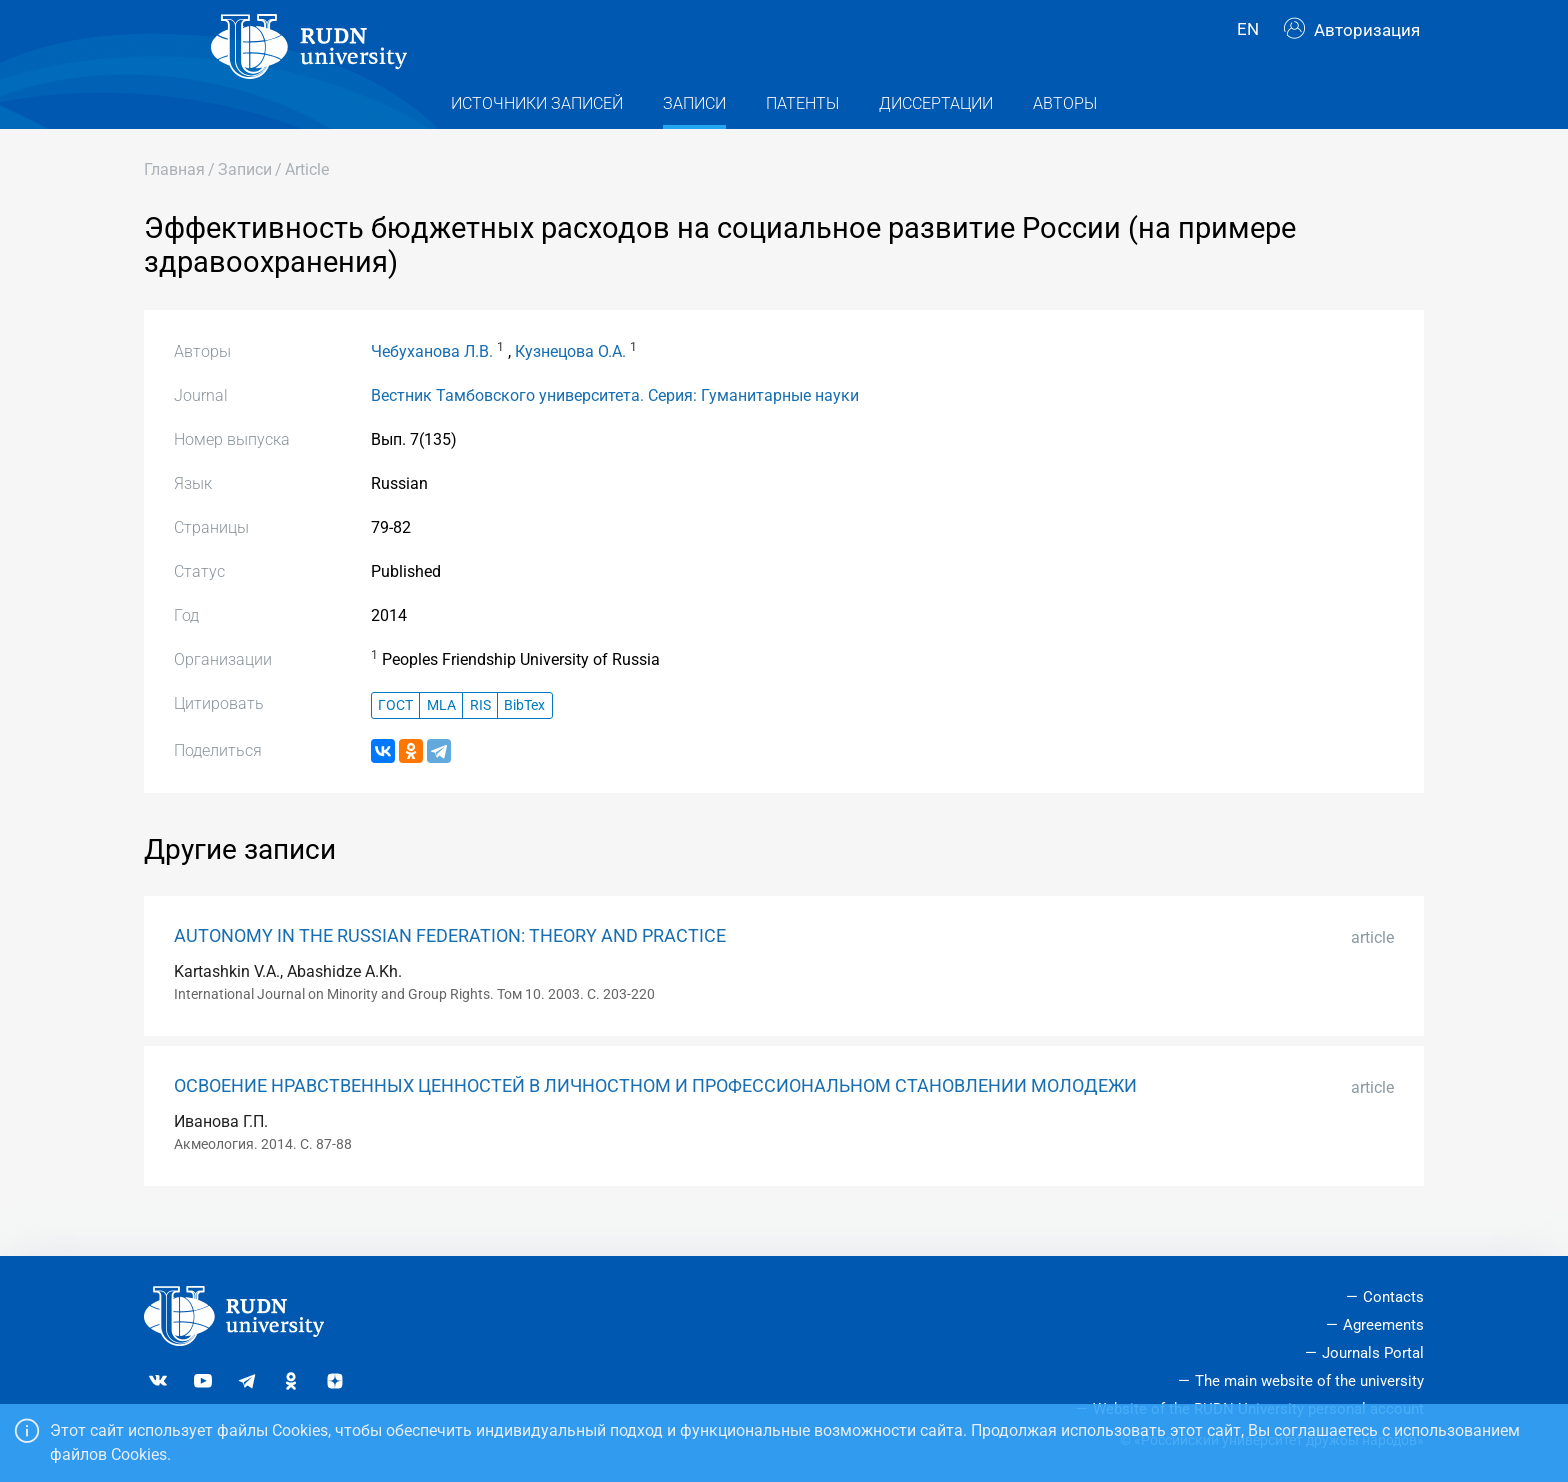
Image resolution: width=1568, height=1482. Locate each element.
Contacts (1393, 1298)
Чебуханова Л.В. (432, 382)
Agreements (1383, 1326)
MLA (441, 736)
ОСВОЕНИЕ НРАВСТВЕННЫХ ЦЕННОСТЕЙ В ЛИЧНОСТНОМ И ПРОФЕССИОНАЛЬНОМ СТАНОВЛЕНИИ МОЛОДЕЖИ (655, 1117)
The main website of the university (1309, 1381)
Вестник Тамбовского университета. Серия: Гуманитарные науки (615, 426)
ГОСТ (395, 736)
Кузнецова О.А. (570, 382)
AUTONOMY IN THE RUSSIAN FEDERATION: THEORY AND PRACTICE (450, 967)
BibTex (524, 736)
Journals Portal (1373, 1353)
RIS (480, 736)
